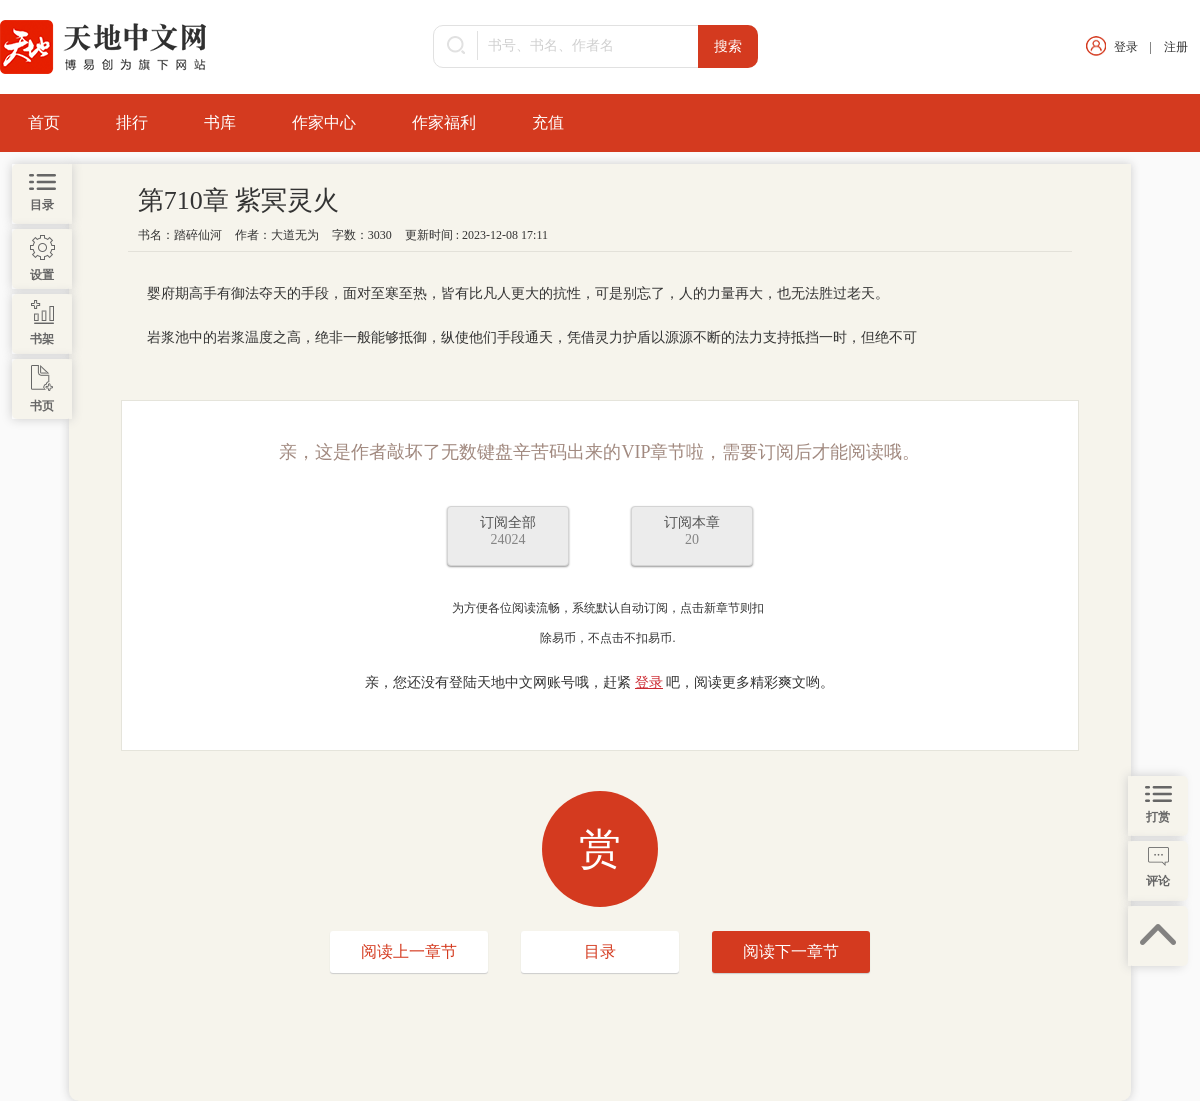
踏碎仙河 (198, 235)
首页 (44, 122)
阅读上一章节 (409, 951)
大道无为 (295, 235)
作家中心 (324, 122)
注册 (1176, 47)
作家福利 (444, 122)
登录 (1126, 47)
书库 (220, 122)
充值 (548, 122)
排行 (132, 122)
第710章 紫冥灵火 (239, 200)
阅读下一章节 (791, 951)
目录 (600, 951)
